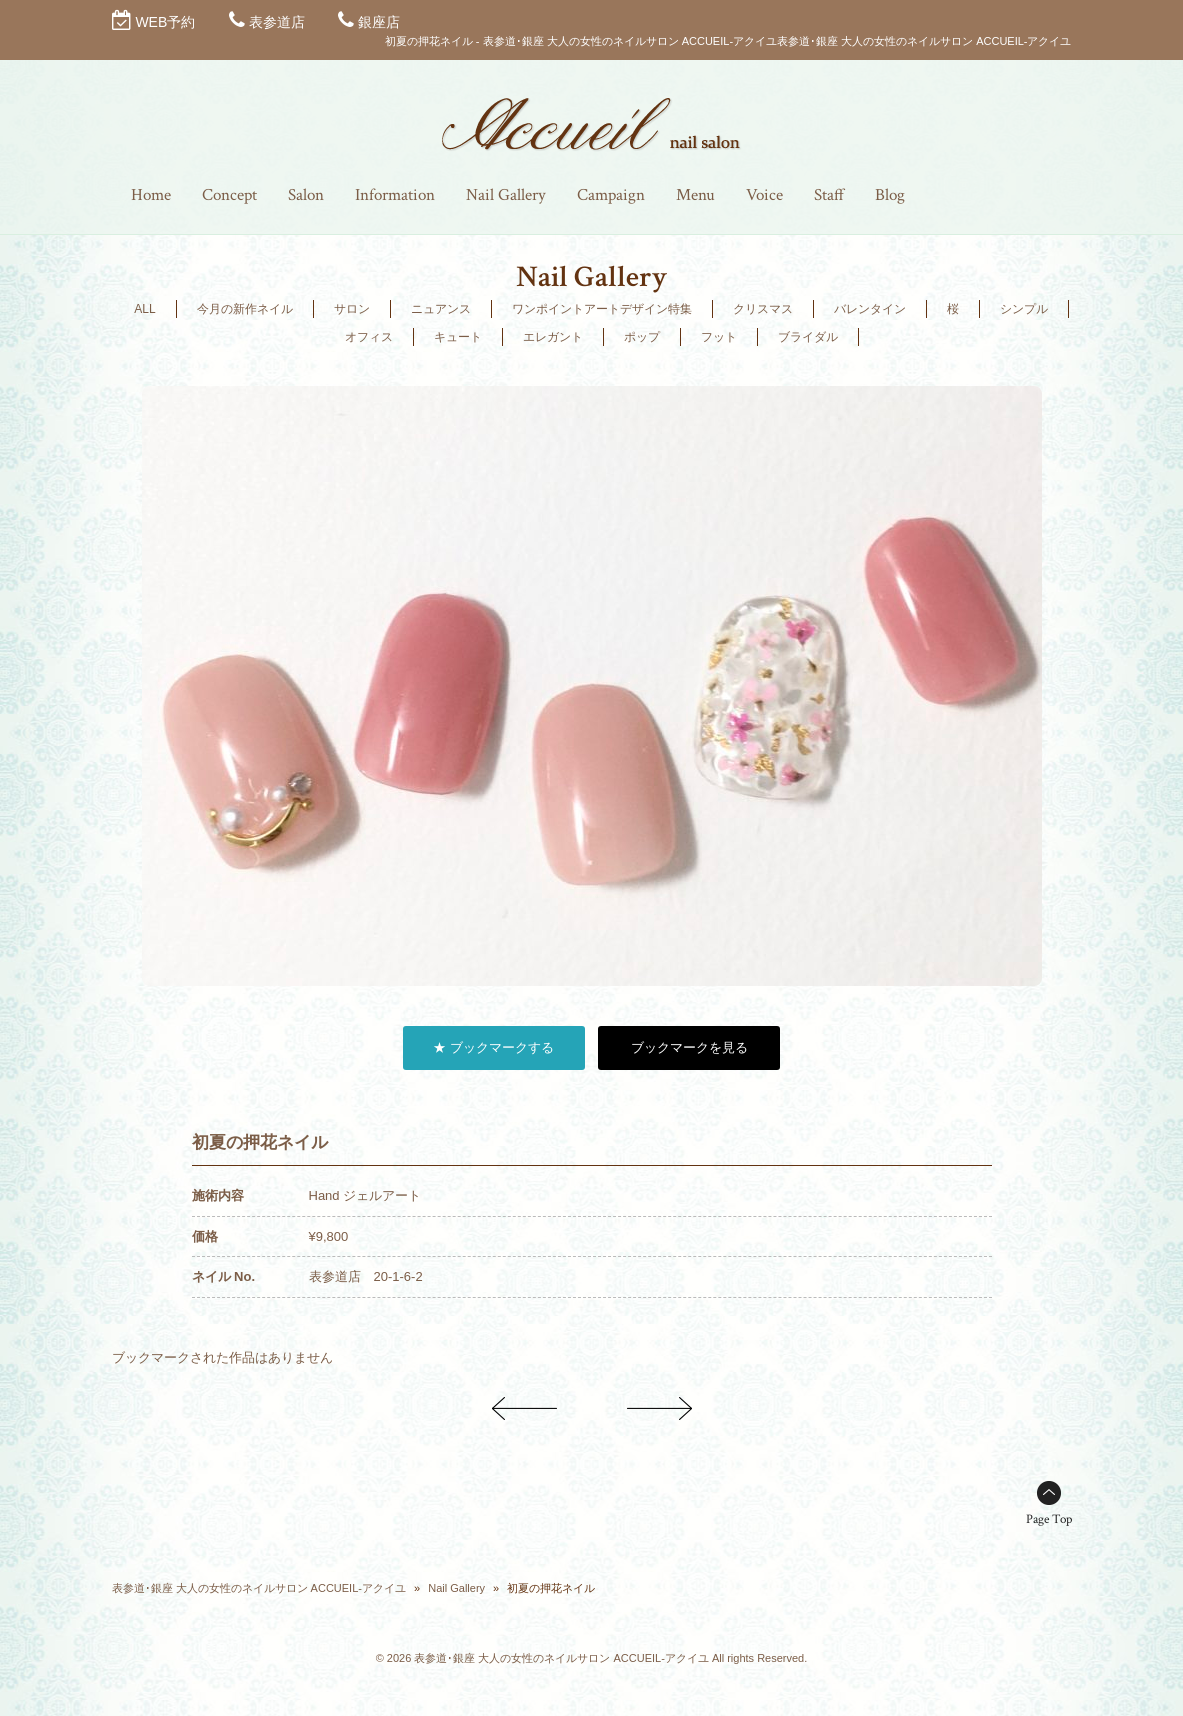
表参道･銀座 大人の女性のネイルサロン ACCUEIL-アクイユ (259, 1588)
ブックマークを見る (689, 1047)
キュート (458, 337)
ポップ (642, 337)
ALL (144, 309)
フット (719, 337)
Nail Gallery (456, 1588)
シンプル (1024, 309)
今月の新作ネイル (245, 309)
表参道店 (277, 22)
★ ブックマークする (493, 1047)
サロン (352, 309)
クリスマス (763, 309)
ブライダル (808, 337)
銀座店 (379, 22)
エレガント (553, 337)
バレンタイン (870, 309)
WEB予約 (165, 22)
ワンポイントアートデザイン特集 (602, 309)
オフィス (369, 337)
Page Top (1049, 1519)
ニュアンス (441, 309)
